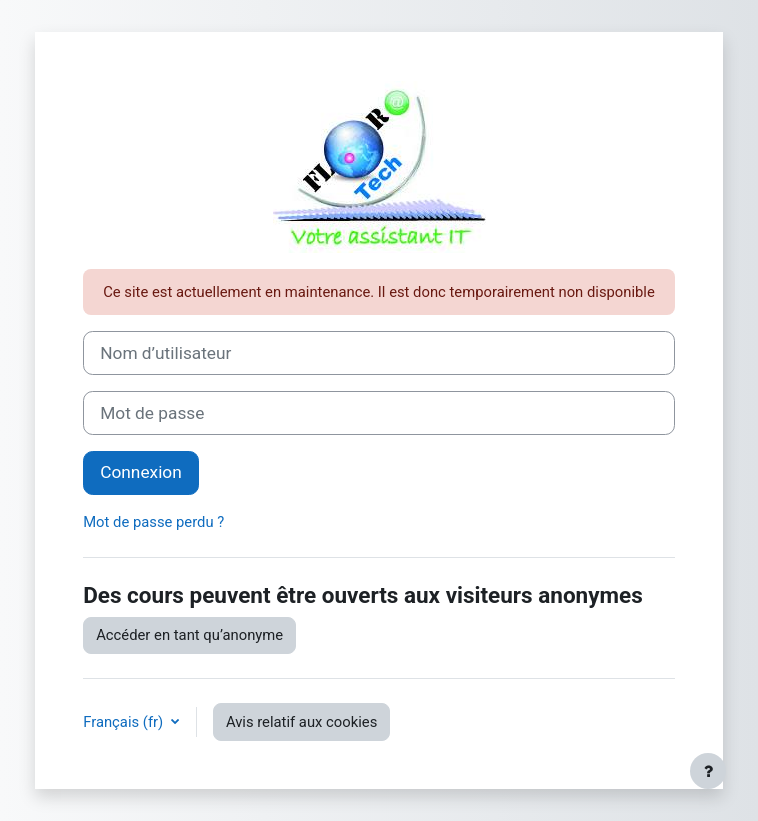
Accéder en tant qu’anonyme (189, 635)
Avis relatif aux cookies (301, 722)
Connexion (141, 472)
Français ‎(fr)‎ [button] (125, 722)
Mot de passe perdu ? (153, 522)
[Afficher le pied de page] (708, 771)
